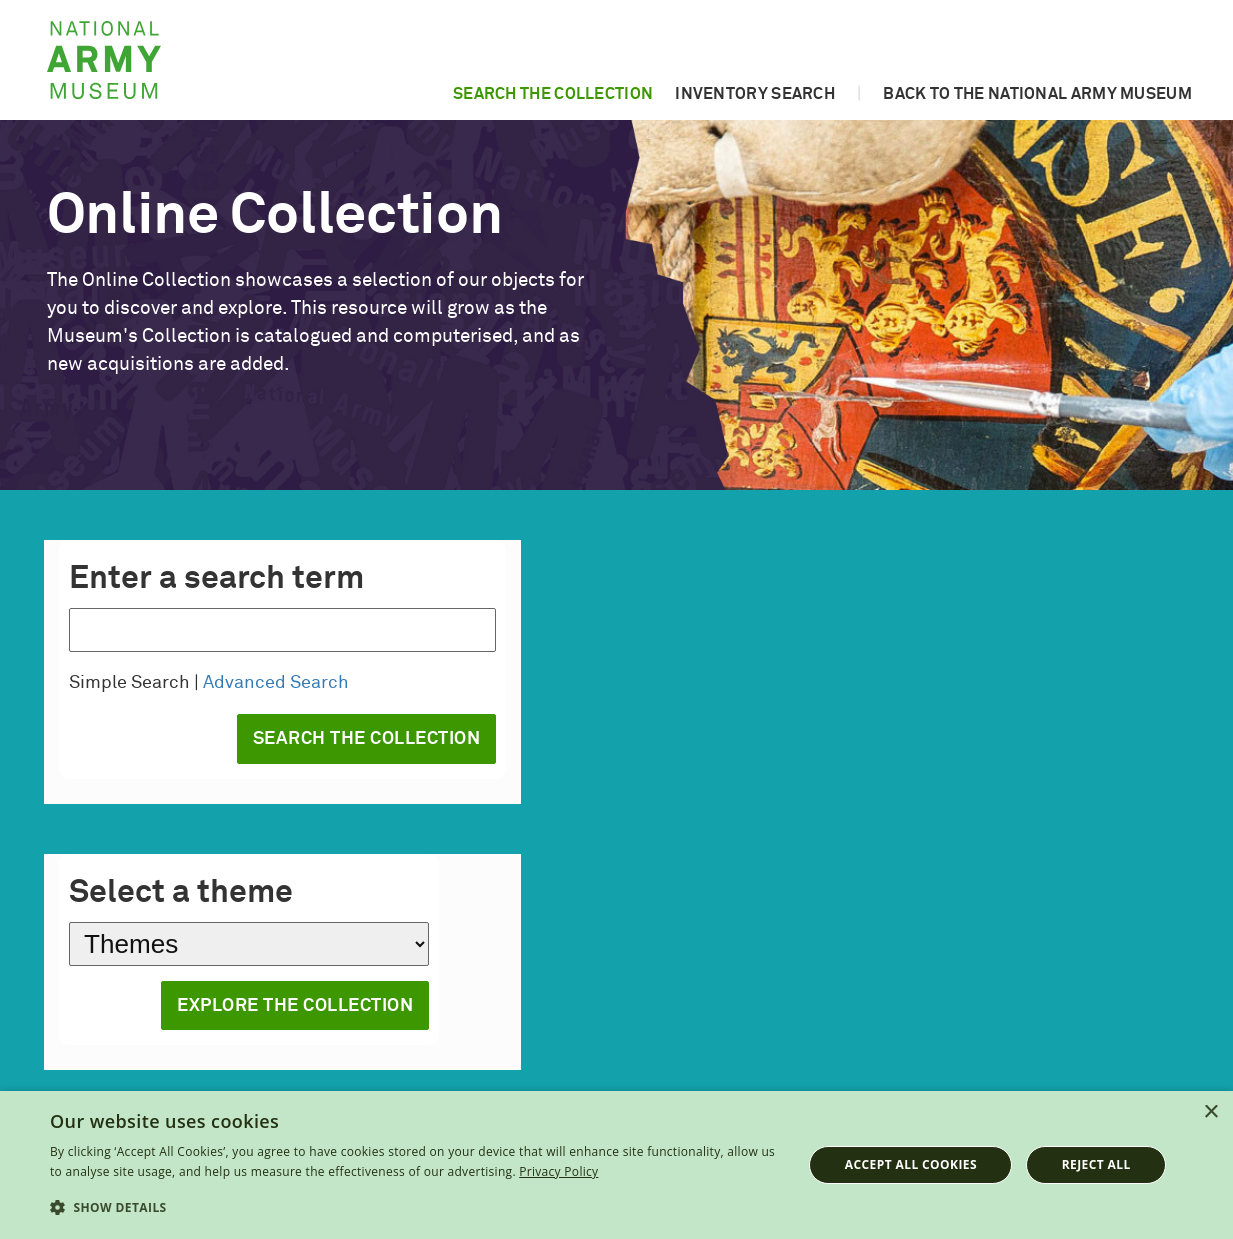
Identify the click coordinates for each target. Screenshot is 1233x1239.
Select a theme (181, 893)
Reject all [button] (1096, 1164)
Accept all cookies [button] (911, 1164)
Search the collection (553, 94)
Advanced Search (276, 683)
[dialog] (616, 1165)
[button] (415, 1208)
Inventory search (755, 94)
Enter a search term (216, 579)
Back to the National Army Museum (1037, 94)
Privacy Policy (558, 1171)
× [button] (1210, 1112)
